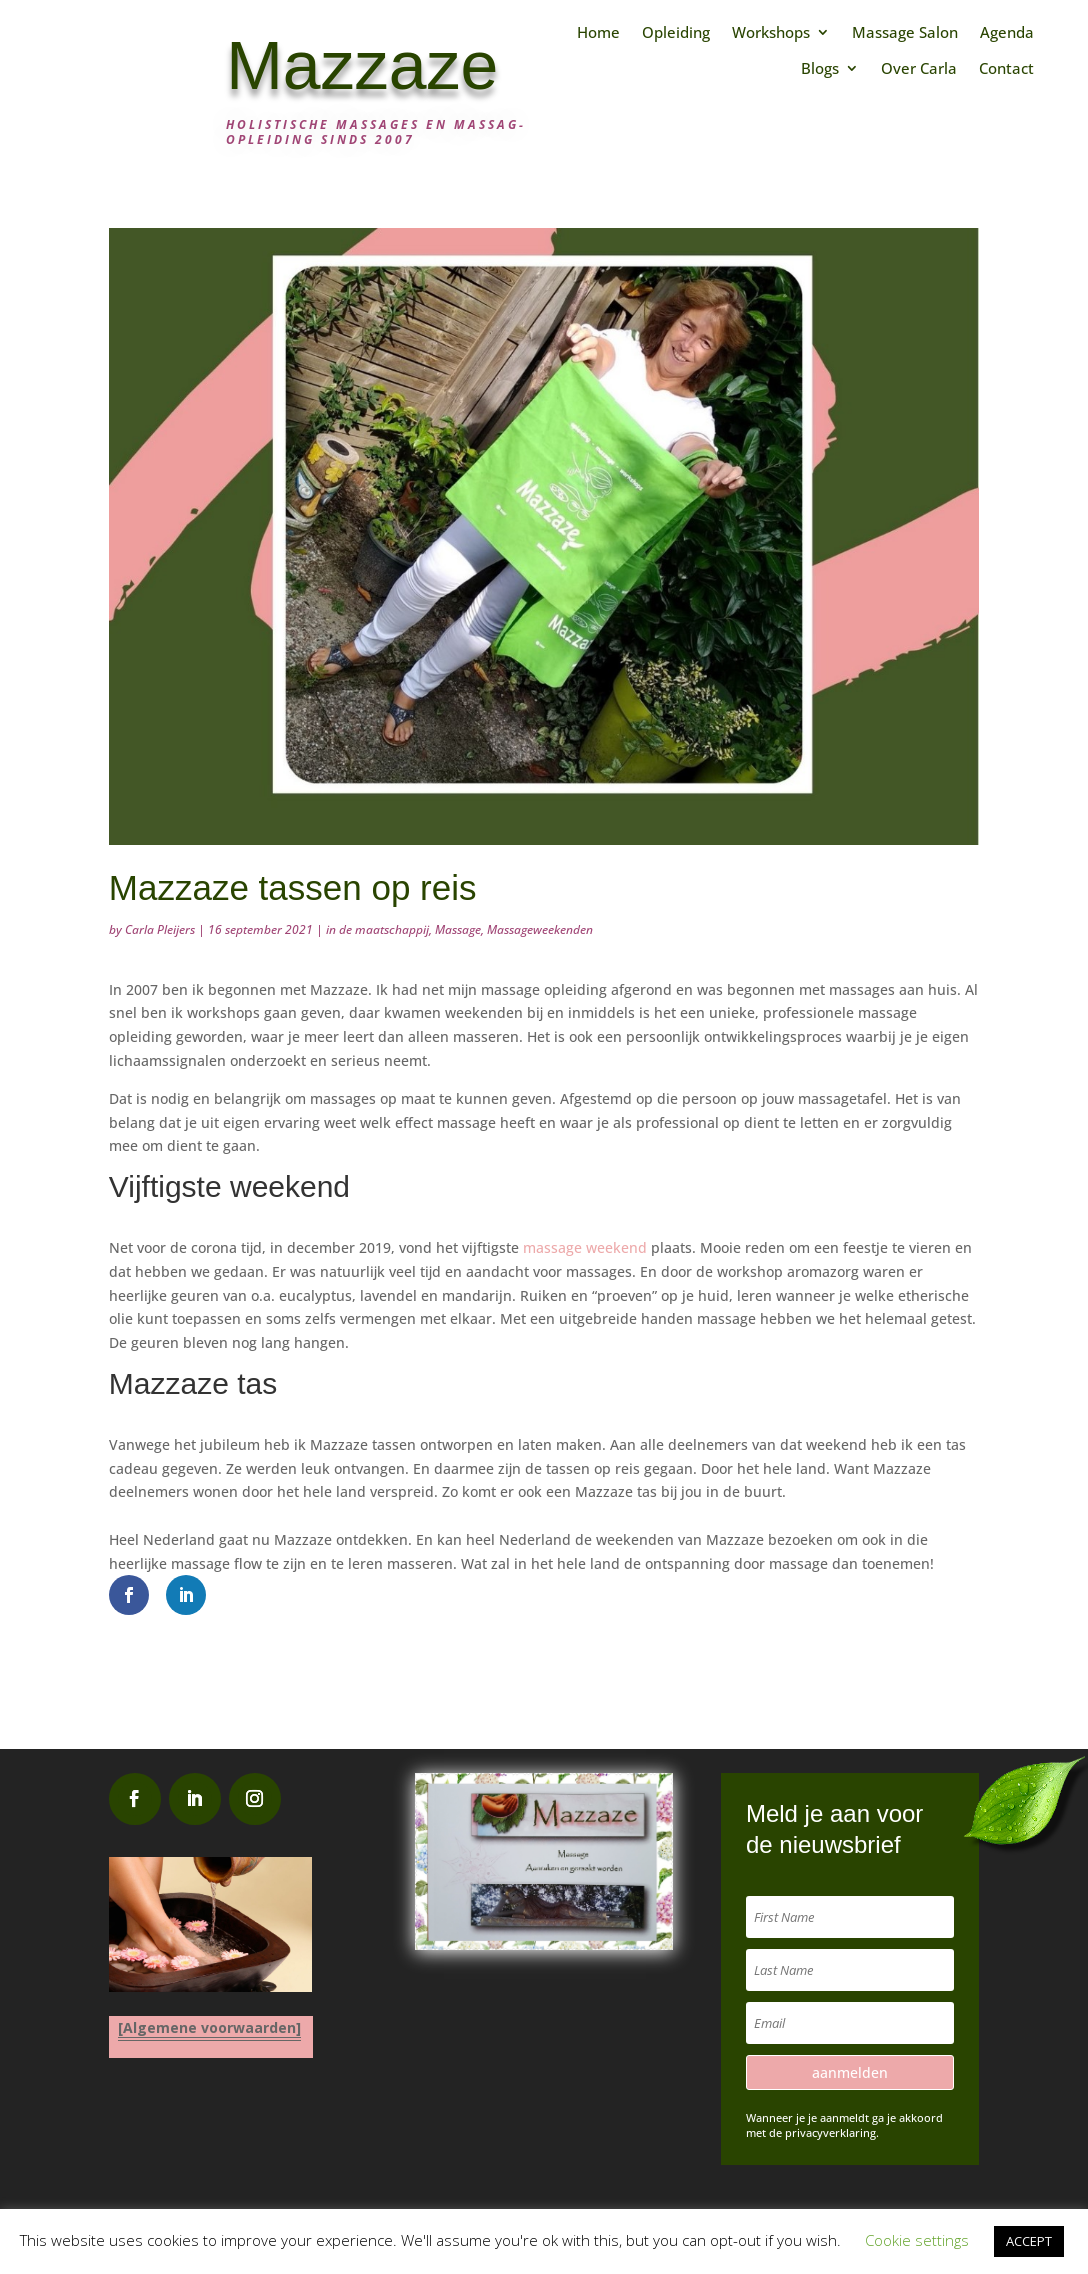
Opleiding (676, 32)
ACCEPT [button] (1029, 2241)
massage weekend (585, 1247)
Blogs (820, 68)
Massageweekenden (540, 929)
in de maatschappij (377, 929)
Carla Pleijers (160, 929)
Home (598, 32)
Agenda (1007, 32)
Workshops (771, 32)
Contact (1006, 68)
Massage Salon (905, 32)
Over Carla (919, 68)
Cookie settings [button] (917, 2240)
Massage (458, 929)
